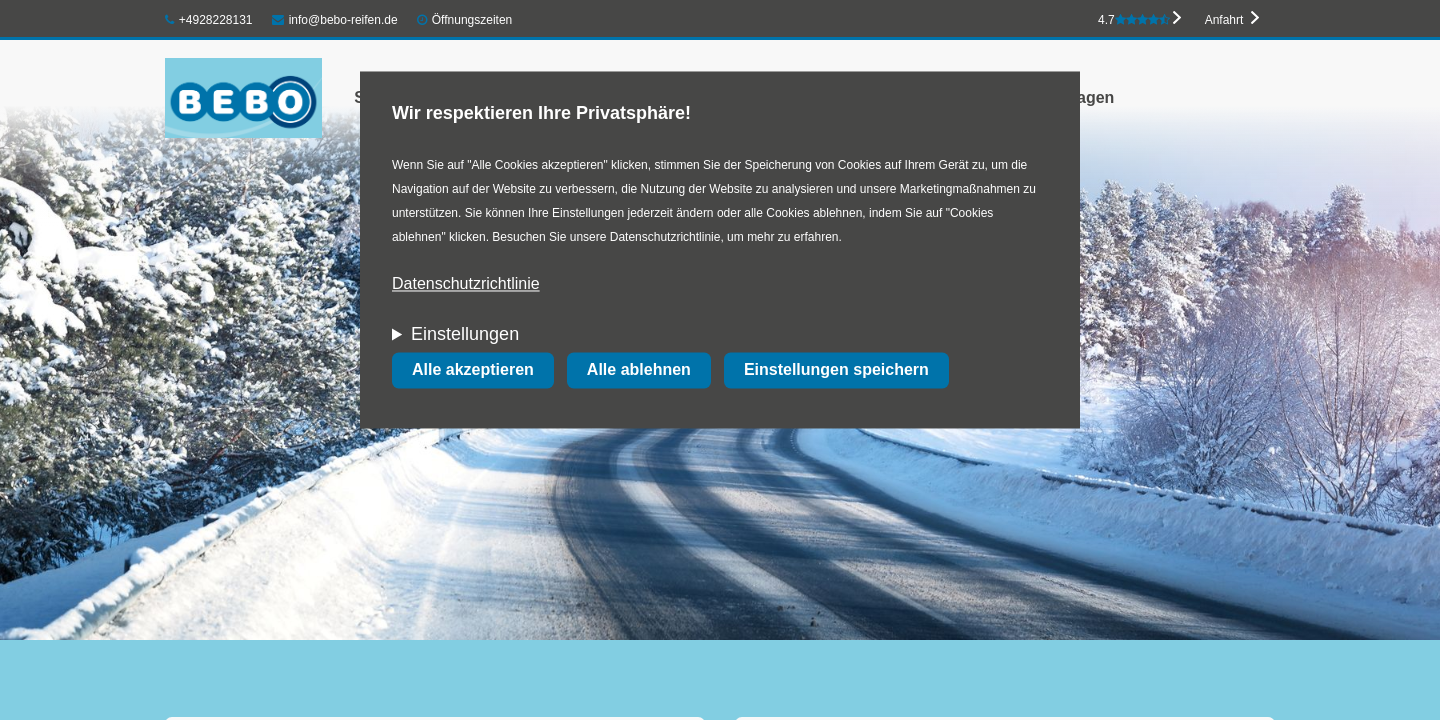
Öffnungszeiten (472, 20)
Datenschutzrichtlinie (466, 284)
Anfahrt (1224, 20)
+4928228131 (209, 20)
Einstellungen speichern (836, 370)
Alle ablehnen (639, 370)
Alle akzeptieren (473, 370)
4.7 (1134, 20)
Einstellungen (465, 335)
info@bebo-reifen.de (335, 20)
